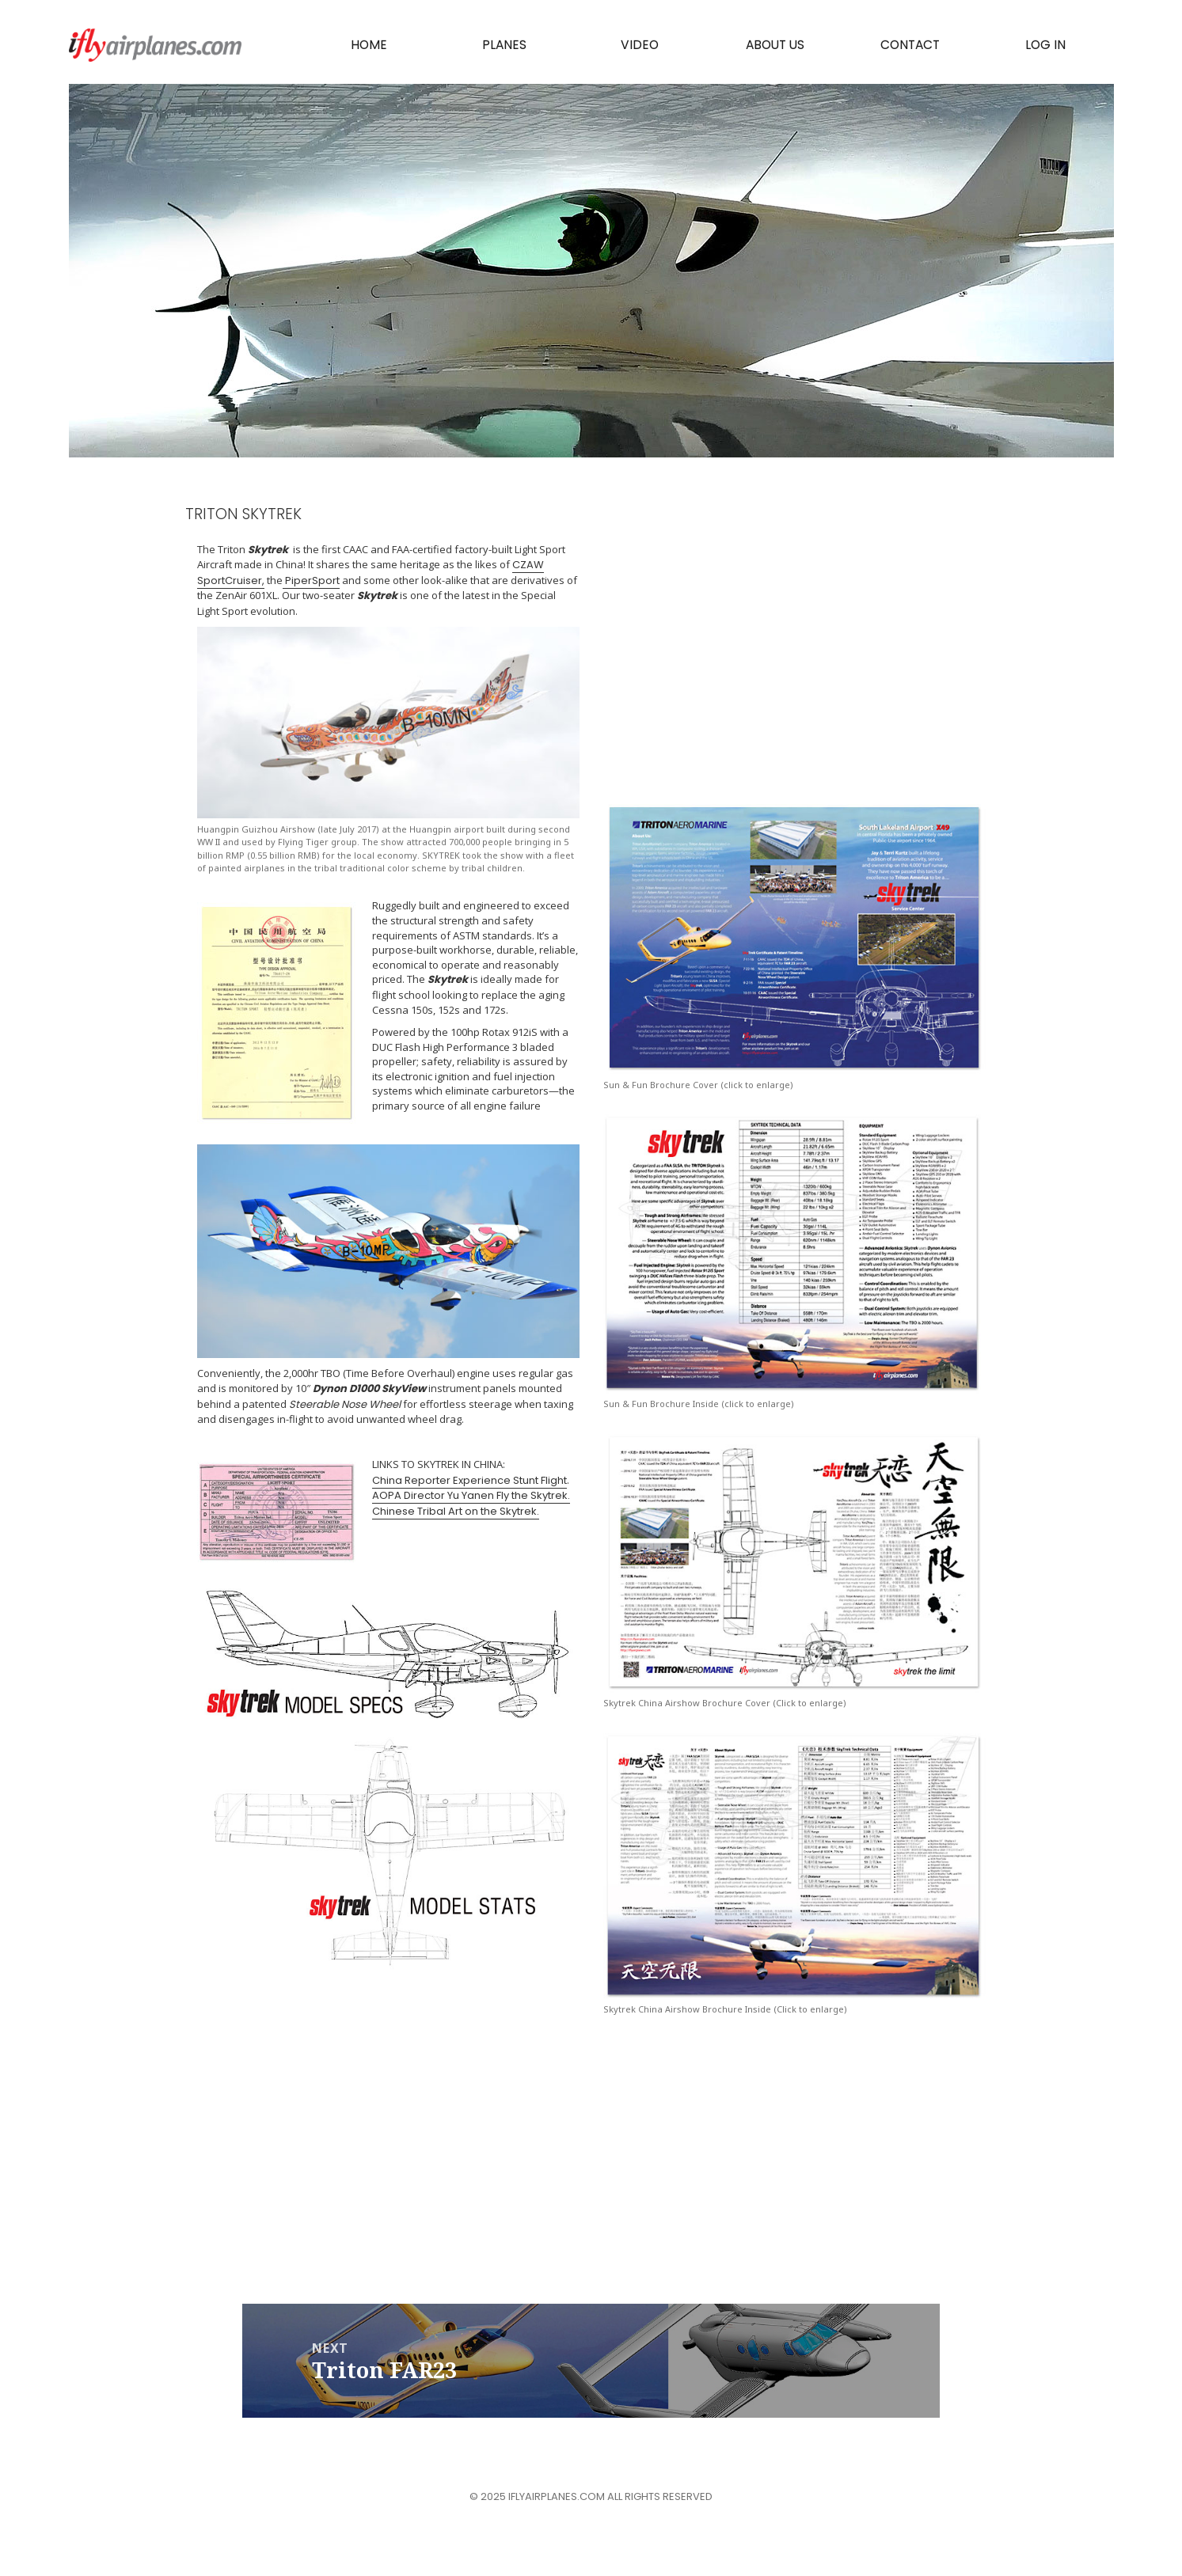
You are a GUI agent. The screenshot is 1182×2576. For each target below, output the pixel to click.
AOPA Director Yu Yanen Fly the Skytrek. (471, 1495)
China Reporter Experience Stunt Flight (469, 1480)
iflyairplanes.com (156, 46)
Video (640, 45)
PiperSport (311, 580)
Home (369, 45)
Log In (1045, 45)
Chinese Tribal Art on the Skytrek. (455, 1511)
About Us (775, 45)
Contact (911, 45)
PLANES (504, 45)
